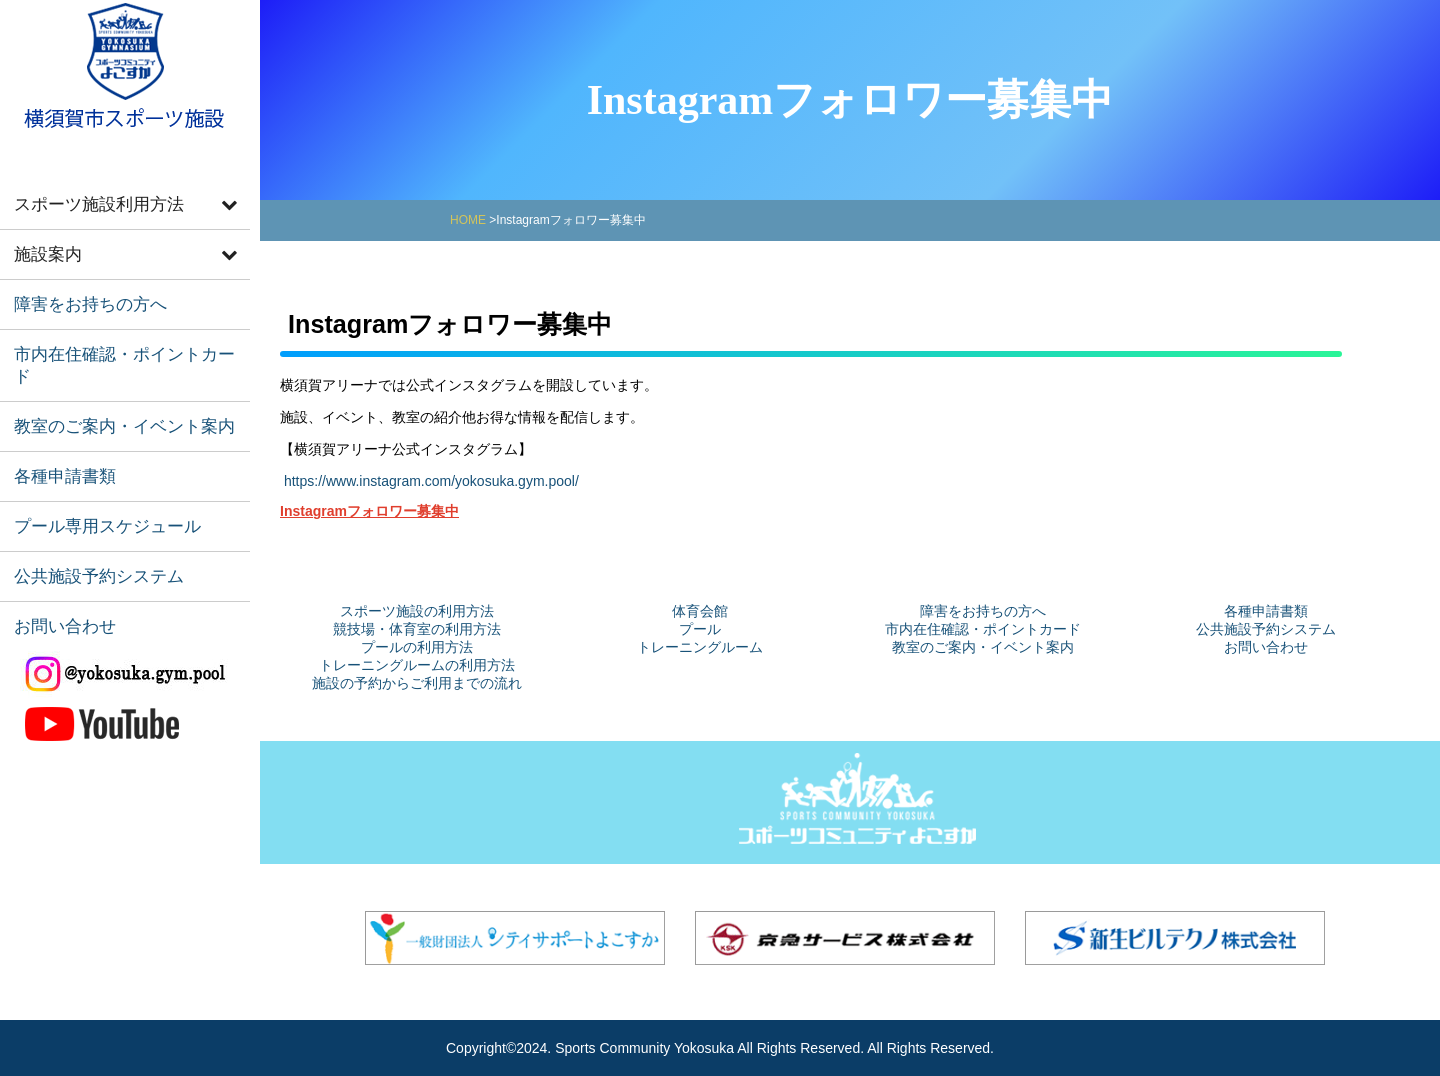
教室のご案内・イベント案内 (109, 376)
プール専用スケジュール (94, 464)
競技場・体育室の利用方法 (417, 629)
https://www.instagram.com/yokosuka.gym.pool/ (431, 481)
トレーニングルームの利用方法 (417, 665)
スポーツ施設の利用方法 (417, 611)
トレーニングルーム (700, 647)
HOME (468, 220)
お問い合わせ (57, 552)
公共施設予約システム (87, 508)
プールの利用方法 (417, 647)
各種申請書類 (57, 420)
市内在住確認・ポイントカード (117, 332)
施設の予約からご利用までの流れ (417, 683)
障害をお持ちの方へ (79, 288)
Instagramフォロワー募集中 (369, 511)
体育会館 (700, 611)
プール (700, 629)
